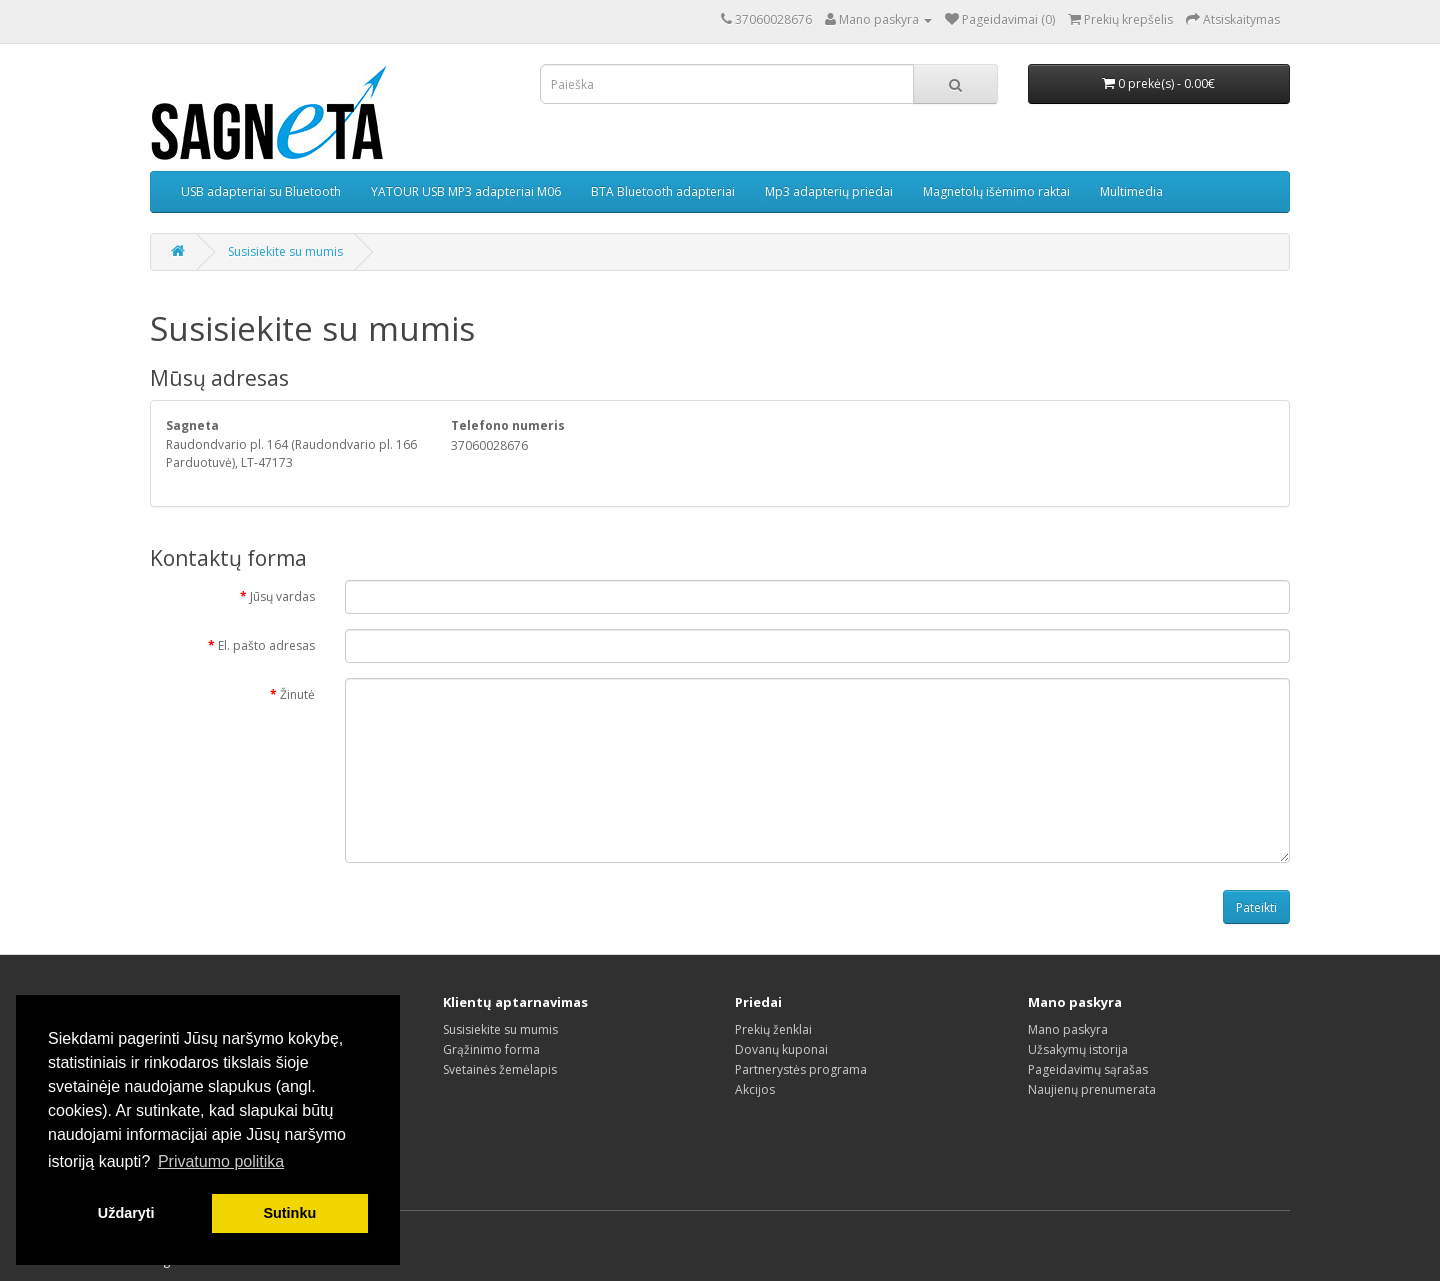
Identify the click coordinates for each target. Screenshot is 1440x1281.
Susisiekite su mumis (285, 251)
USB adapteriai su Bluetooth (261, 191)
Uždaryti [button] (126, 1213)
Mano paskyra (1068, 1029)
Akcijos (755, 1089)
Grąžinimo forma (491, 1049)
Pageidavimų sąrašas (1088, 1069)
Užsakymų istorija (1078, 1049)
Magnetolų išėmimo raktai (996, 191)
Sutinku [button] (289, 1213)
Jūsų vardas (282, 596)
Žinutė (297, 694)
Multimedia (1131, 191)
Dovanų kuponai (781, 1049)
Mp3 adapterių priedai (829, 191)
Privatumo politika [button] (221, 1161)
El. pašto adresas (266, 645)
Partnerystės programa (801, 1069)
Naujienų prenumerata (1092, 1089)
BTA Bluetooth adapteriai (663, 191)
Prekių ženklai (773, 1029)
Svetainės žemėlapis (500, 1069)
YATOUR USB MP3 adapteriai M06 (466, 191)
